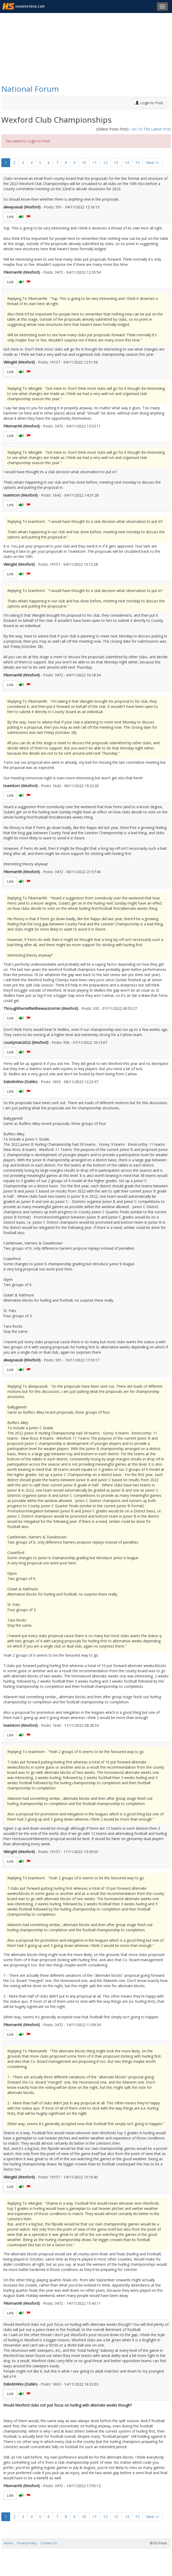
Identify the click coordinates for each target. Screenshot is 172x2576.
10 (84, 162)
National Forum (30, 88)
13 (116, 162)
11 (95, 162)
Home (8, 2543)
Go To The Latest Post (151, 129)
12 (105, 162)
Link (10, 216)
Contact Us (49, 2543)
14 (127, 162)
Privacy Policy (27, 2543)
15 (137, 162)
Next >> (152, 162)
